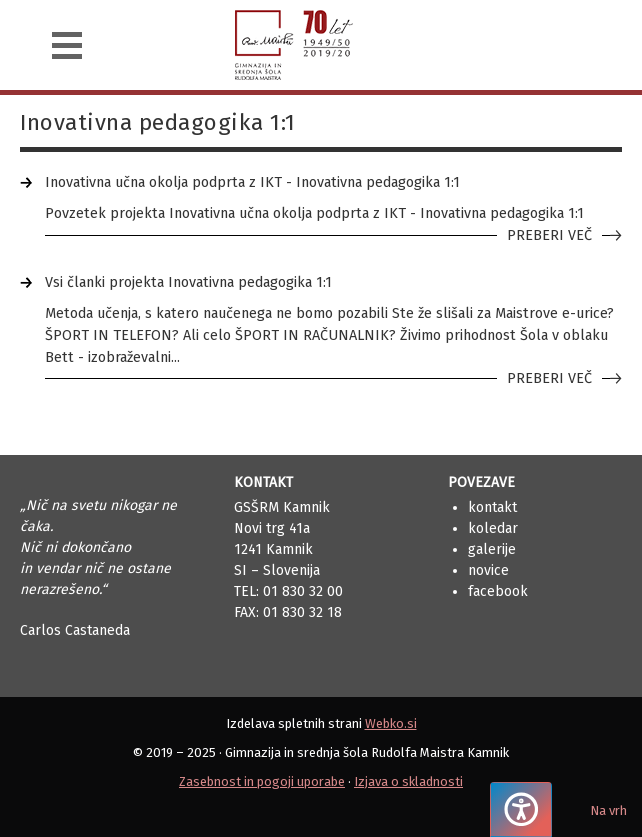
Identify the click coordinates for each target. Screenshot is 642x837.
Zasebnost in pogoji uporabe (262, 781)
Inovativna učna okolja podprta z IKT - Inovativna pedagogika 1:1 (252, 182)
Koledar (493, 528)
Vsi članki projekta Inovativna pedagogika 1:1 (188, 282)
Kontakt (492, 507)
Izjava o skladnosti (408, 781)
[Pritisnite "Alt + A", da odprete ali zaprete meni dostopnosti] (521, 809)
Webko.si (391, 723)
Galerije (492, 549)
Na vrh (608, 810)
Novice (488, 570)
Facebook (498, 591)
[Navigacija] (67, 45)
